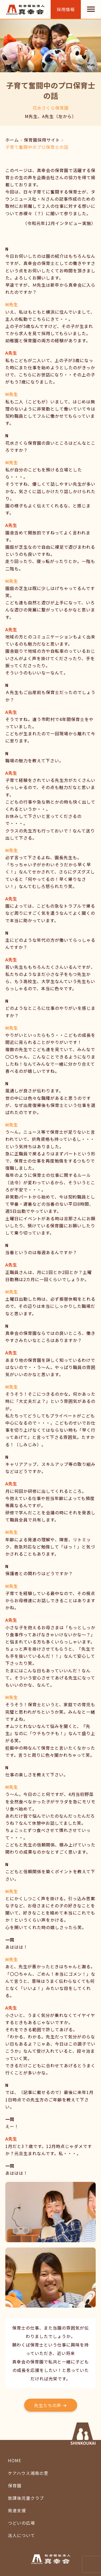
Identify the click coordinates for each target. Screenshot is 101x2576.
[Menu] (91, 9)
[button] (50, 2405)
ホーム (12, 140)
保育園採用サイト (42, 140)
